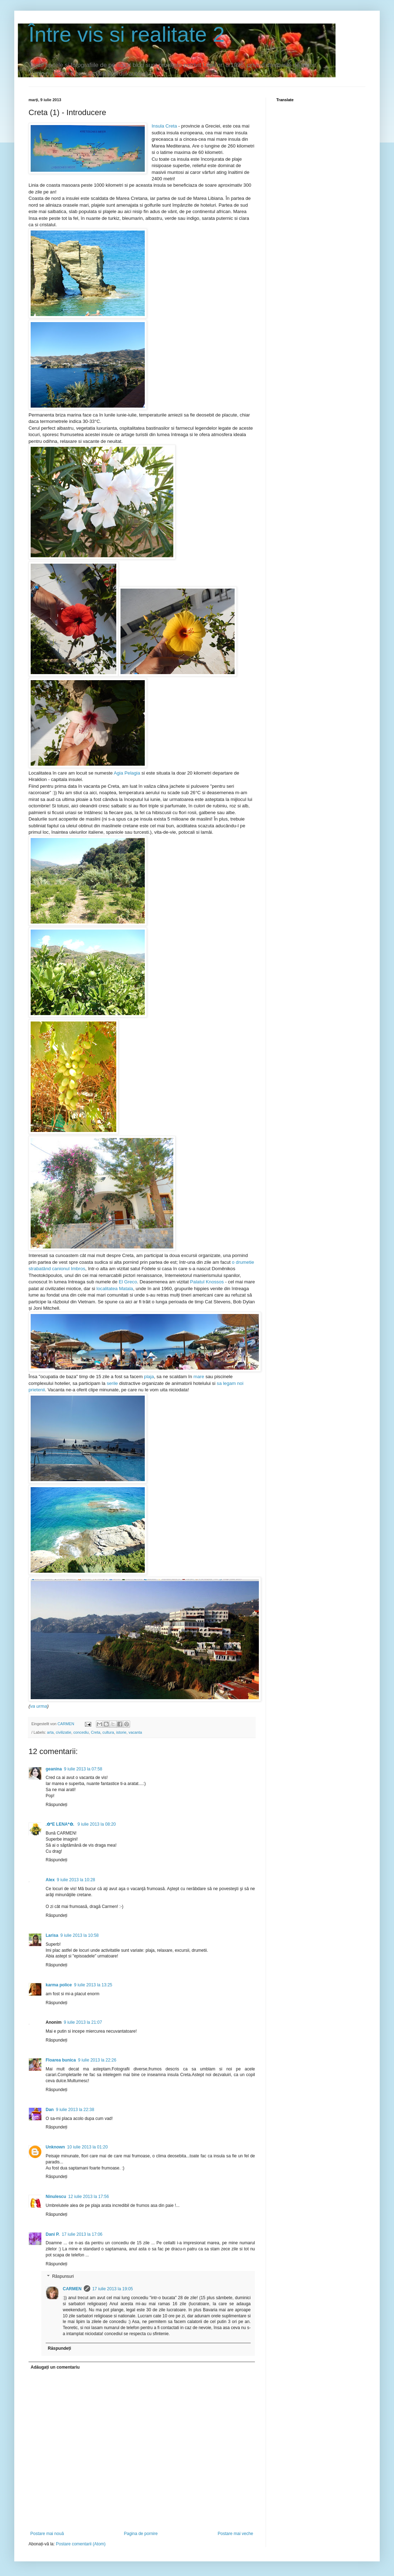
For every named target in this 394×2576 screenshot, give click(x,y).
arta (50, 1732)
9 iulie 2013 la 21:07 (83, 2022)
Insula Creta (164, 126)
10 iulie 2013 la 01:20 (87, 2147)
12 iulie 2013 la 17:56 (88, 2196)
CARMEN (72, 2288)
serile (112, 1383)
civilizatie (63, 1732)
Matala (126, 1288)
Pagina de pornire (141, 2533)
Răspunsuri (63, 2276)
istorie (121, 1732)
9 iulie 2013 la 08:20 (96, 1824)
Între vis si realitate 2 (127, 34)
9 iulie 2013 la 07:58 (83, 1769)
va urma (38, 1706)
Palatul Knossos (207, 1281)
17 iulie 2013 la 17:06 (82, 2234)
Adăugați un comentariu (55, 2367)
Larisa (52, 1935)
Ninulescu (56, 2196)
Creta (95, 1732)
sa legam (226, 1383)
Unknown (55, 2147)
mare (198, 1376)
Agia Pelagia (127, 773)
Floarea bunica (61, 2060)
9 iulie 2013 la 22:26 (97, 2060)
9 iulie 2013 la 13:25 (93, 1984)
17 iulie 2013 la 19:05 (112, 2288)
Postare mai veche (235, 2533)
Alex (50, 1879)
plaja (149, 1376)
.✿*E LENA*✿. (60, 1824)
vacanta (135, 1732)
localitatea (107, 1288)
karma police (59, 1984)
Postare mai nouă (47, 2533)
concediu (81, 1732)
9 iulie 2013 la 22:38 (75, 2109)
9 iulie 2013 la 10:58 (79, 1935)
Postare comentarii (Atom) (81, 2543)
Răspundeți (56, 1804)
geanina (54, 1769)
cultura (108, 1732)
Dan (50, 2109)
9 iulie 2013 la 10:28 (76, 1879)
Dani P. (53, 2234)
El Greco (128, 1281)
